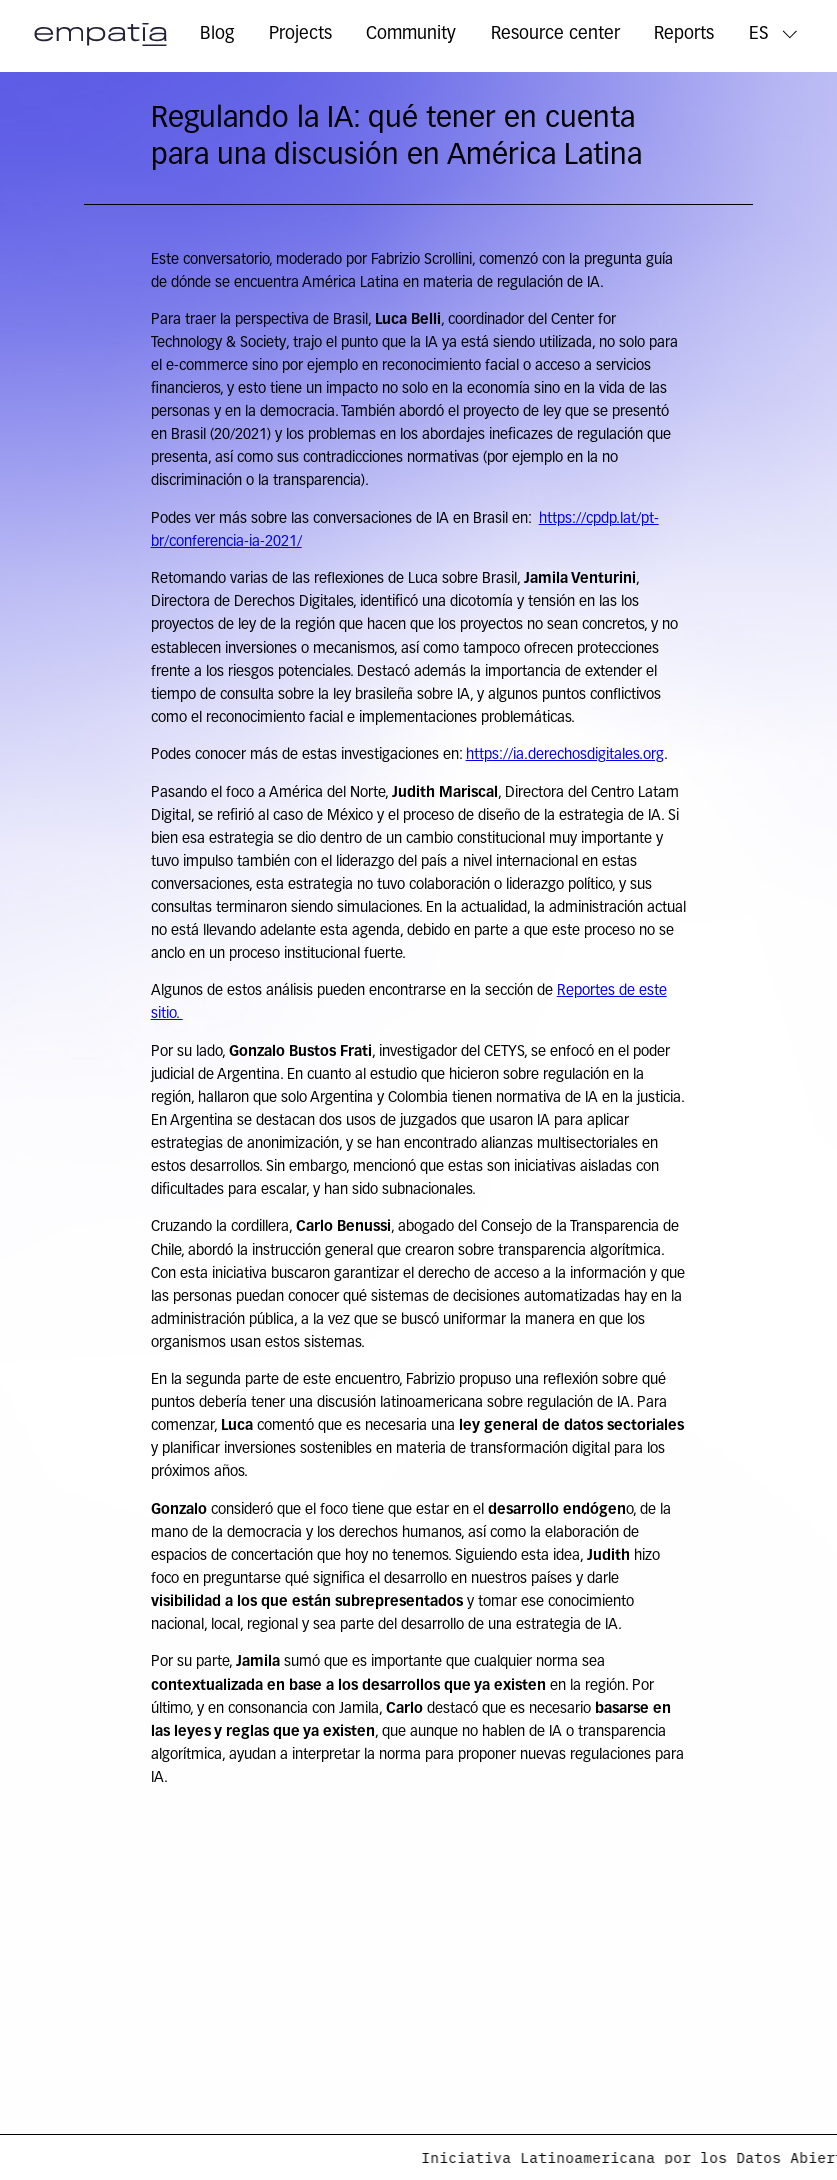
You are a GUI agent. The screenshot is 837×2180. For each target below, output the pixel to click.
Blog (217, 34)
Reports (684, 34)
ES (759, 34)
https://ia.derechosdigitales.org (565, 755)
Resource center (555, 34)
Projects (300, 34)
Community (411, 34)
